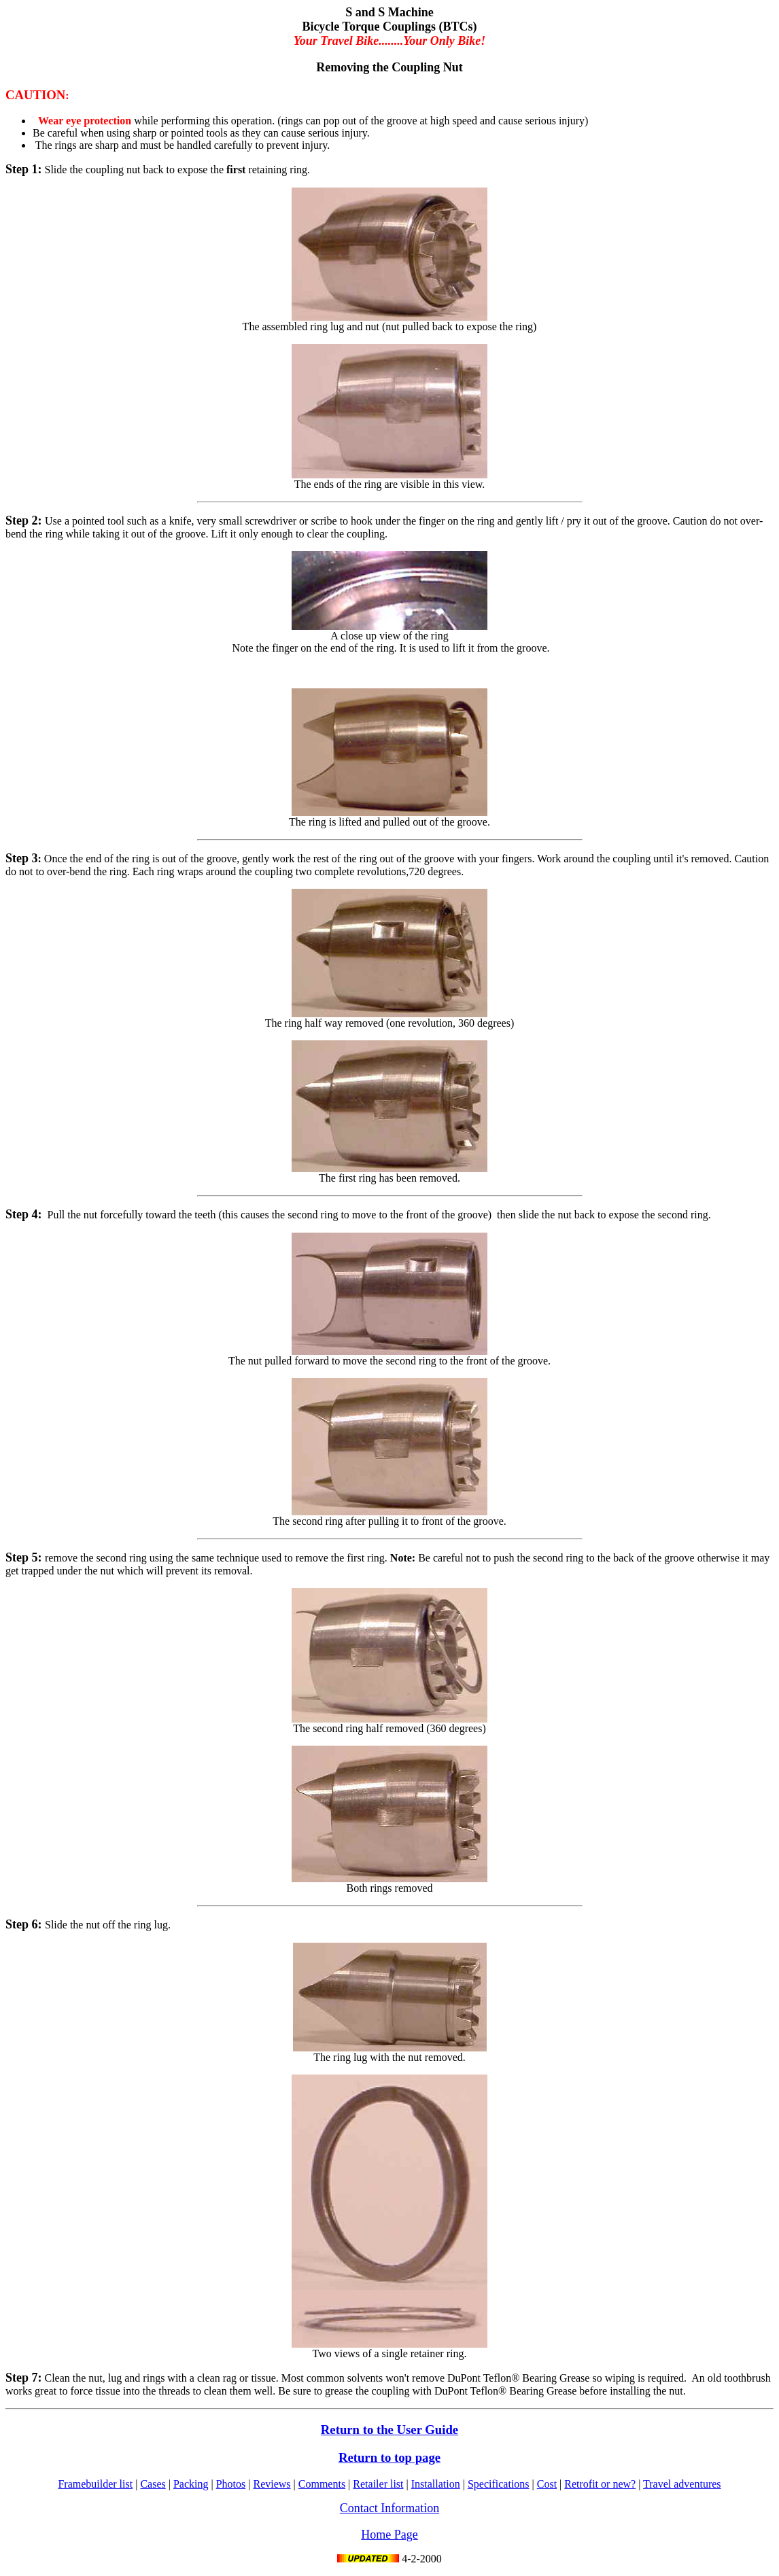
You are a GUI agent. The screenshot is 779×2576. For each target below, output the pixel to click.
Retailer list (378, 2484)
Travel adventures (682, 2484)
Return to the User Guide (389, 2429)
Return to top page (389, 2457)
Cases (152, 2484)
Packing (191, 2484)
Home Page (389, 2534)
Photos (231, 2484)
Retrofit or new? (600, 2484)
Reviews (271, 2484)
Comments (321, 2484)
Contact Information (389, 2508)
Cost (547, 2484)
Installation (435, 2484)
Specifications (499, 2484)
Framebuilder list (95, 2484)
